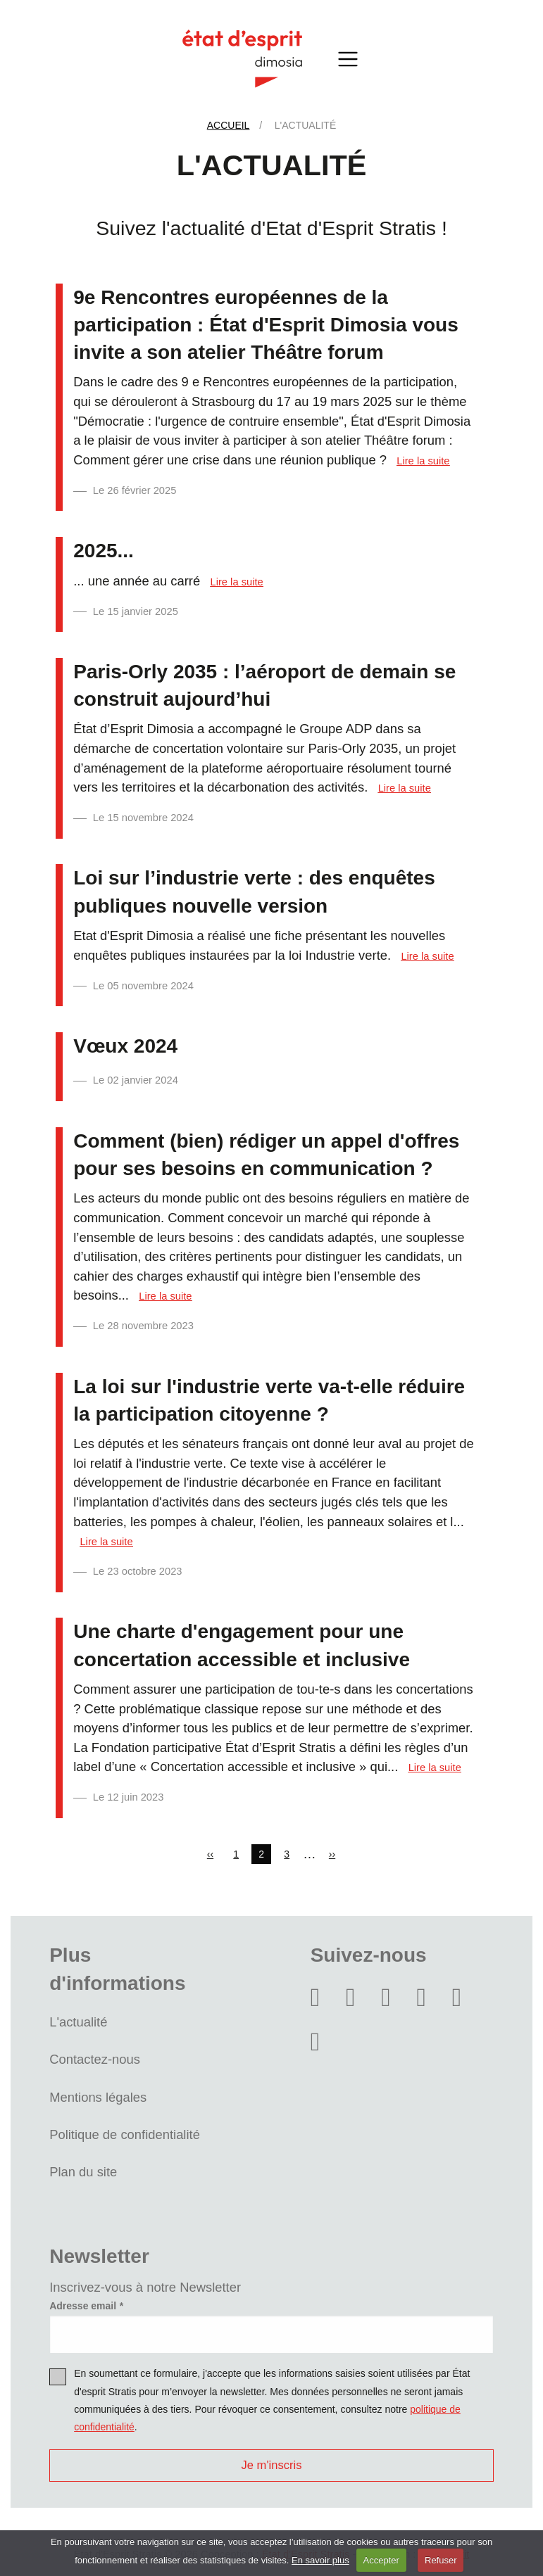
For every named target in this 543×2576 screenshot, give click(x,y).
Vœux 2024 (125, 1046)
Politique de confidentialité (124, 2134)
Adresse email (82, 2305)
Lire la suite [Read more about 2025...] (237, 582)
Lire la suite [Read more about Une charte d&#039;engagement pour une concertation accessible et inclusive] (434, 1767)
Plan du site (83, 2171)
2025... (103, 550)
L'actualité (78, 2022)
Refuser (441, 2560)
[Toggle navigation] (348, 59)
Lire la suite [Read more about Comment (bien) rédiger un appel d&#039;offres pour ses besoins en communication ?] (165, 1296)
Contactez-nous (94, 2059)
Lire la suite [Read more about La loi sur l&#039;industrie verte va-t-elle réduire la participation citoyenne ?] (106, 1541)
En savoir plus (320, 2560)
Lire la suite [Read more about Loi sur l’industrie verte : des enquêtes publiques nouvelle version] (427, 956)
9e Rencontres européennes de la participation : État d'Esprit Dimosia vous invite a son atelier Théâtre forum (265, 324)
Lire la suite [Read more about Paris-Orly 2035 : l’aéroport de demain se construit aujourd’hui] (404, 788)
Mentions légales (97, 2097)
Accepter (381, 2560)
